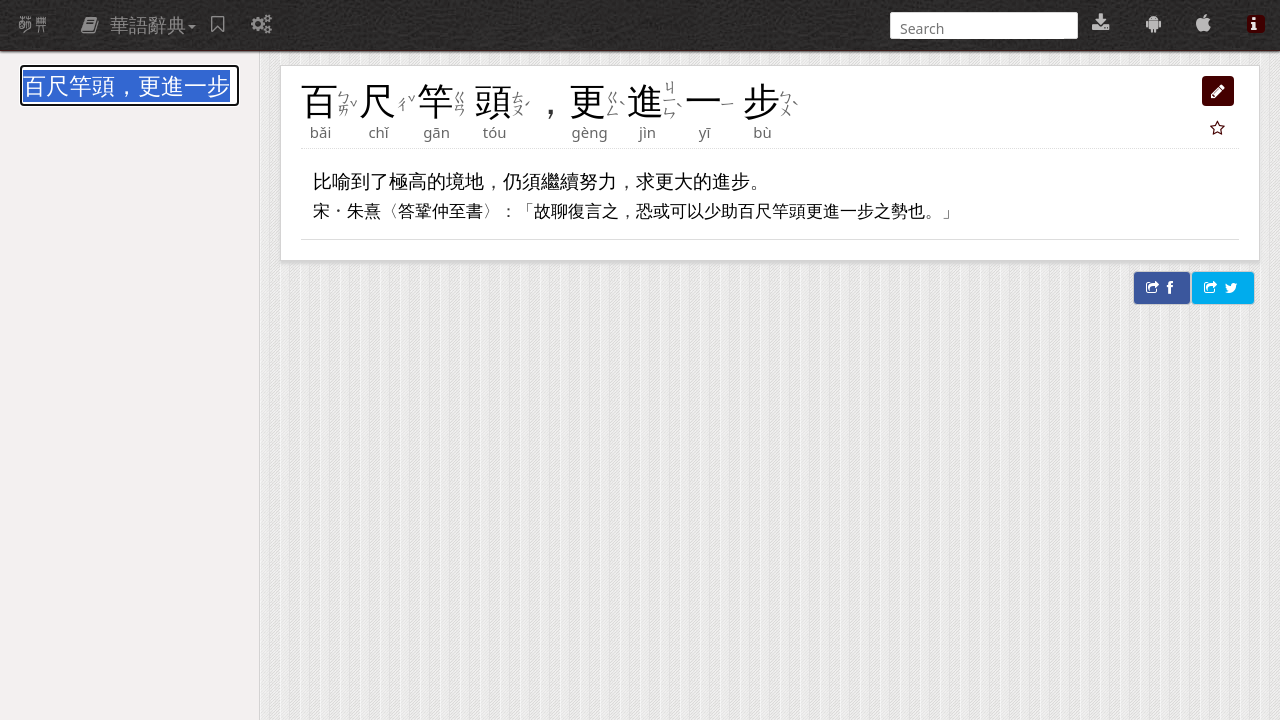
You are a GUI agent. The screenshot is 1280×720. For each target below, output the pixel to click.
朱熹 (364, 210)
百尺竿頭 (772, 210)
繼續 (560, 180)
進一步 (848, 210)
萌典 (33, 25)
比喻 (332, 180)
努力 (598, 180)
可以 (687, 210)
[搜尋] (982, 28)
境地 (465, 180)
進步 (731, 180)
